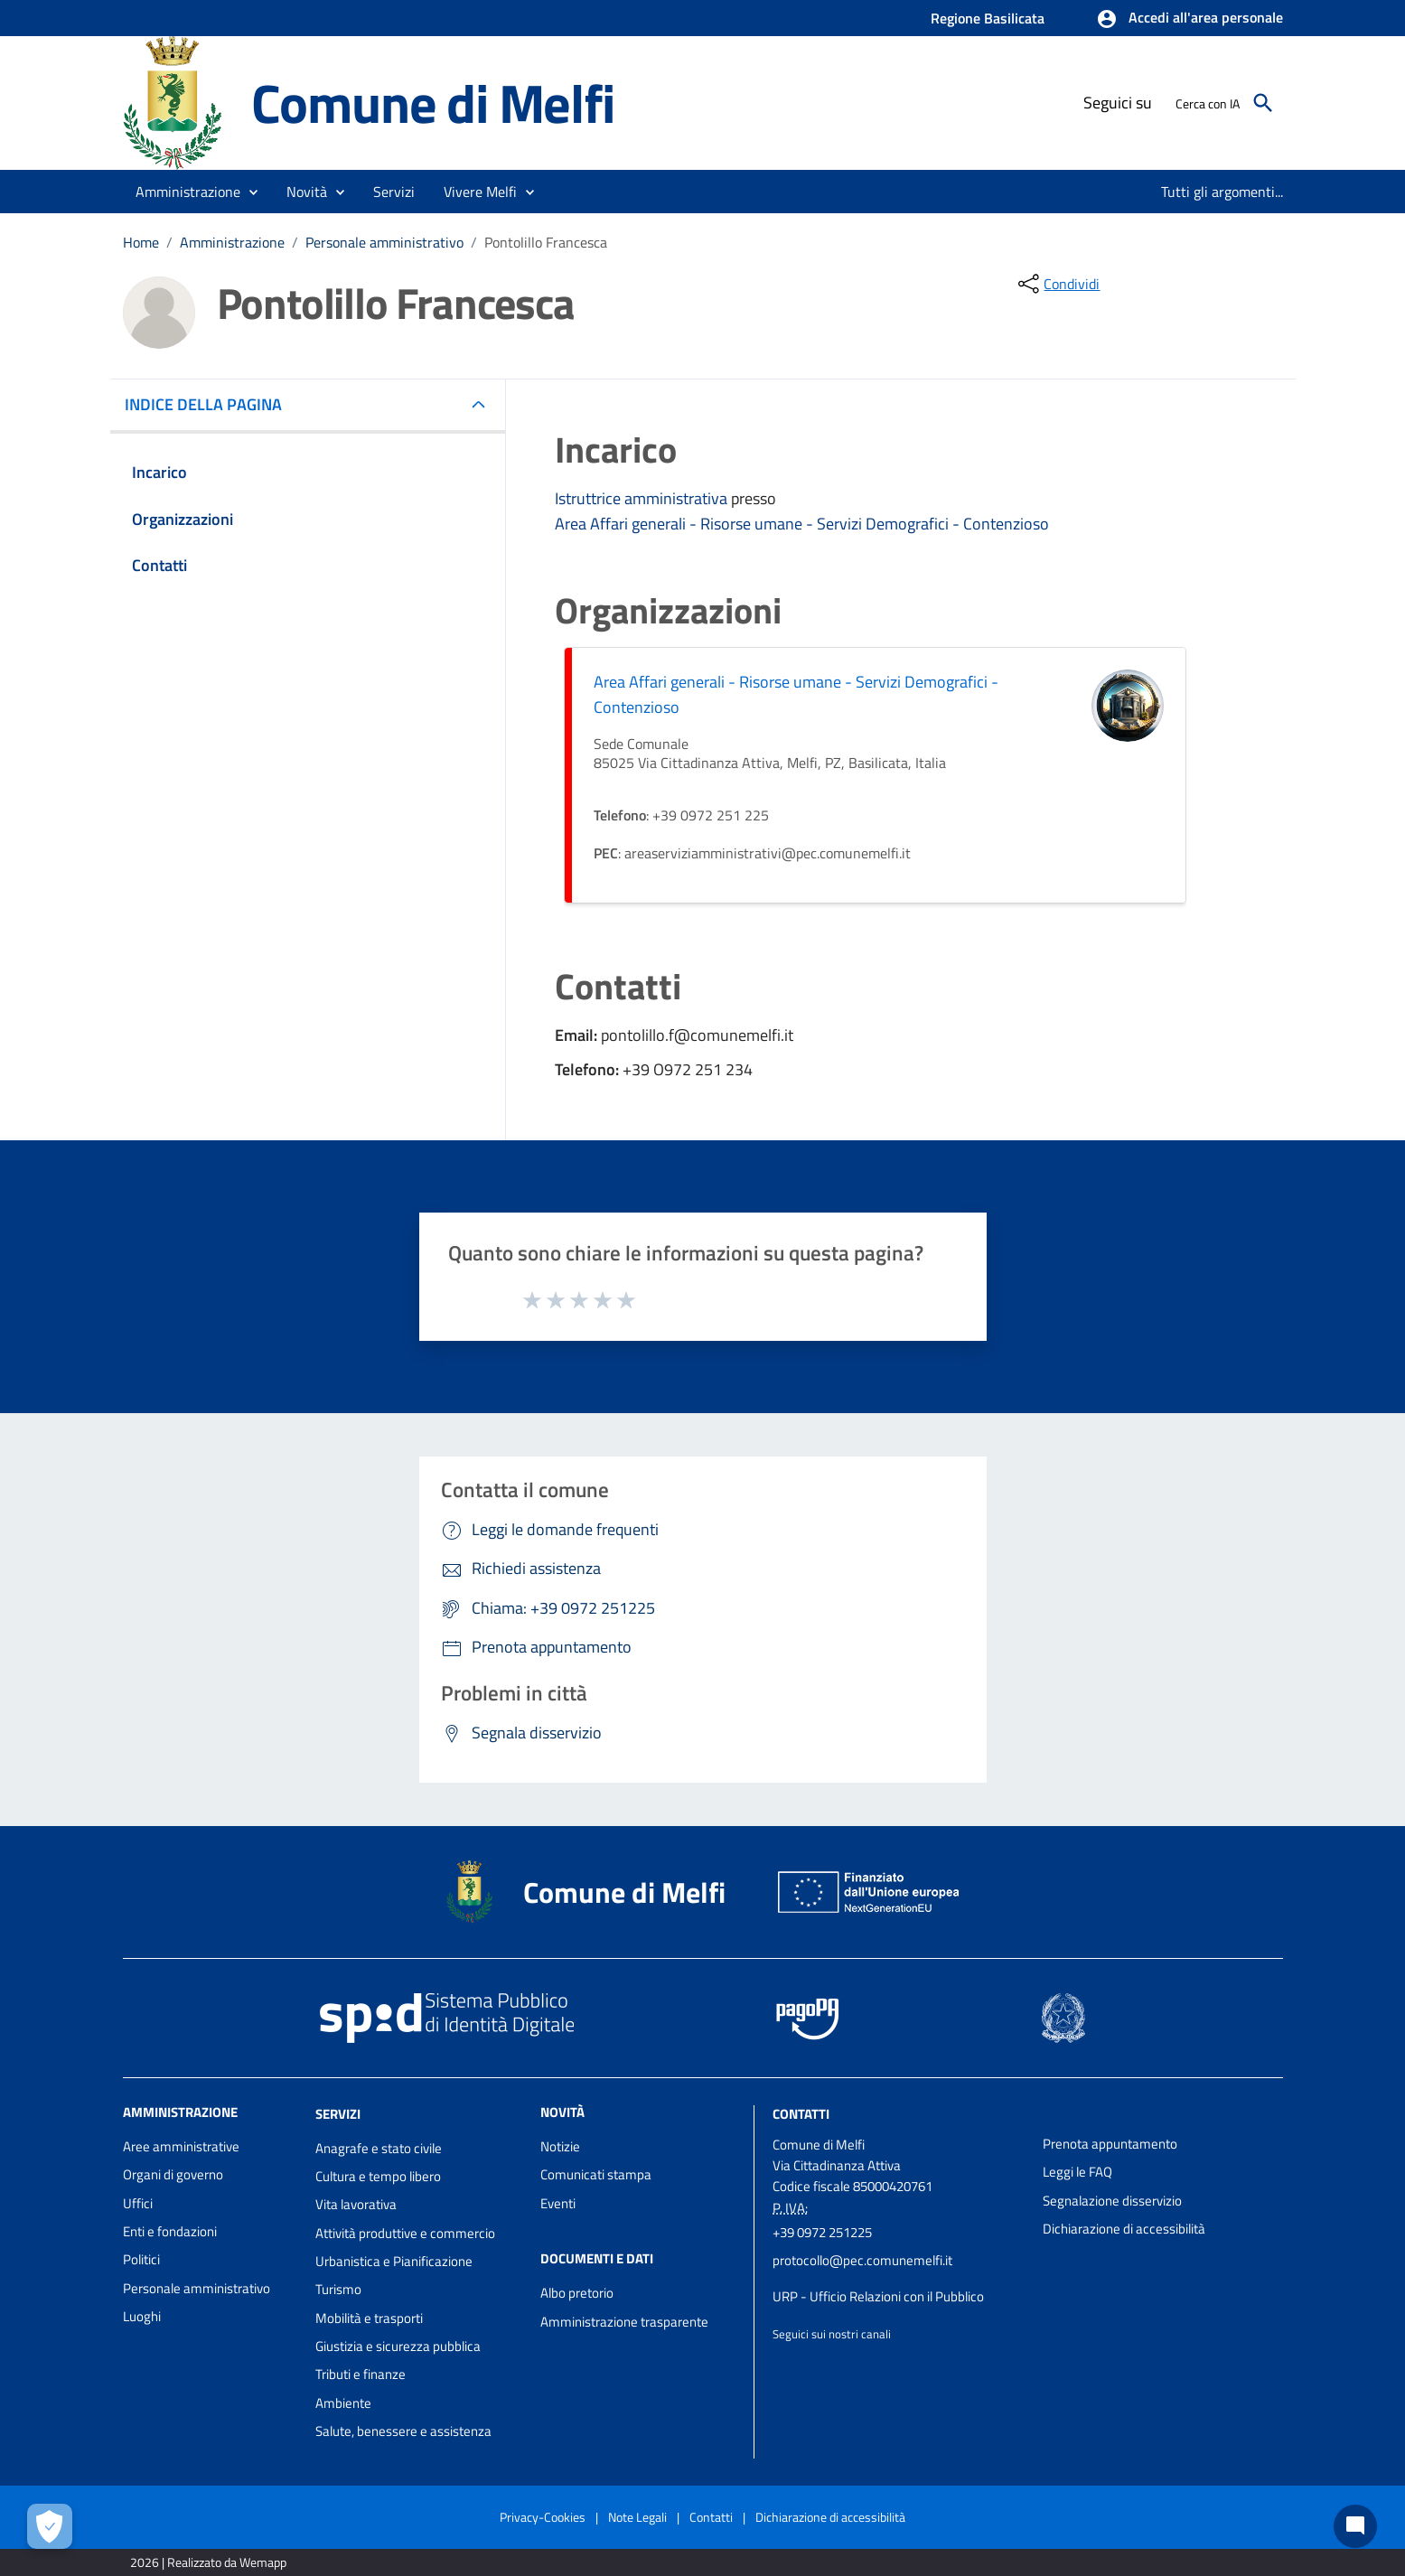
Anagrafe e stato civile (378, 2148)
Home (141, 242)
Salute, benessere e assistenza (403, 2431)
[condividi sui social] (1057, 283)
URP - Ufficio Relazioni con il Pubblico (878, 2296)
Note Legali (637, 2516)
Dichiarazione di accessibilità (1124, 2228)
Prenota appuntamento (1110, 2143)
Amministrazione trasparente (624, 2321)
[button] (1189, 19)
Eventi (558, 2203)
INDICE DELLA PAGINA (210, 404)
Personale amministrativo (384, 242)
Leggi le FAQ (1077, 2171)
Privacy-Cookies (542, 2516)
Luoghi (142, 2316)
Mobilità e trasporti (369, 2318)
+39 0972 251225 (822, 2232)
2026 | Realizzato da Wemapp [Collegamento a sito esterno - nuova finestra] (208, 2562)
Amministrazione (232, 242)
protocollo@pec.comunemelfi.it (862, 2260)
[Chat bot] (1355, 2526)
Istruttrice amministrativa (643, 498)
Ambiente (343, 2403)
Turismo (338, 2289)
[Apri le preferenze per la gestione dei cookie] (49, 2526)
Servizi (338, 2113)
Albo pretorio (577, 2292)
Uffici (138, 2203)
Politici (141, 2259)
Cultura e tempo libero (378, 2176)
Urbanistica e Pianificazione (394, 2261)
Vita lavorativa (356, 2204)
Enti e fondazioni (170, 2231)
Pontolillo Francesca (545, 242)
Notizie (560, 2146)
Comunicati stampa (595, 2174)
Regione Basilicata (987, 18)
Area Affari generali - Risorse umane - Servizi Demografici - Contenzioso (802, 523)
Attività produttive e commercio (405, 2233)
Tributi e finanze (360, 2374)
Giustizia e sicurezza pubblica (398, 2346)
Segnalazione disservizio (1112, 2200)
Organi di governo (173, 2174)
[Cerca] (1263, 103)
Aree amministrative (181, 2146)
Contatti (801, 2113)
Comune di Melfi (432, 102)
